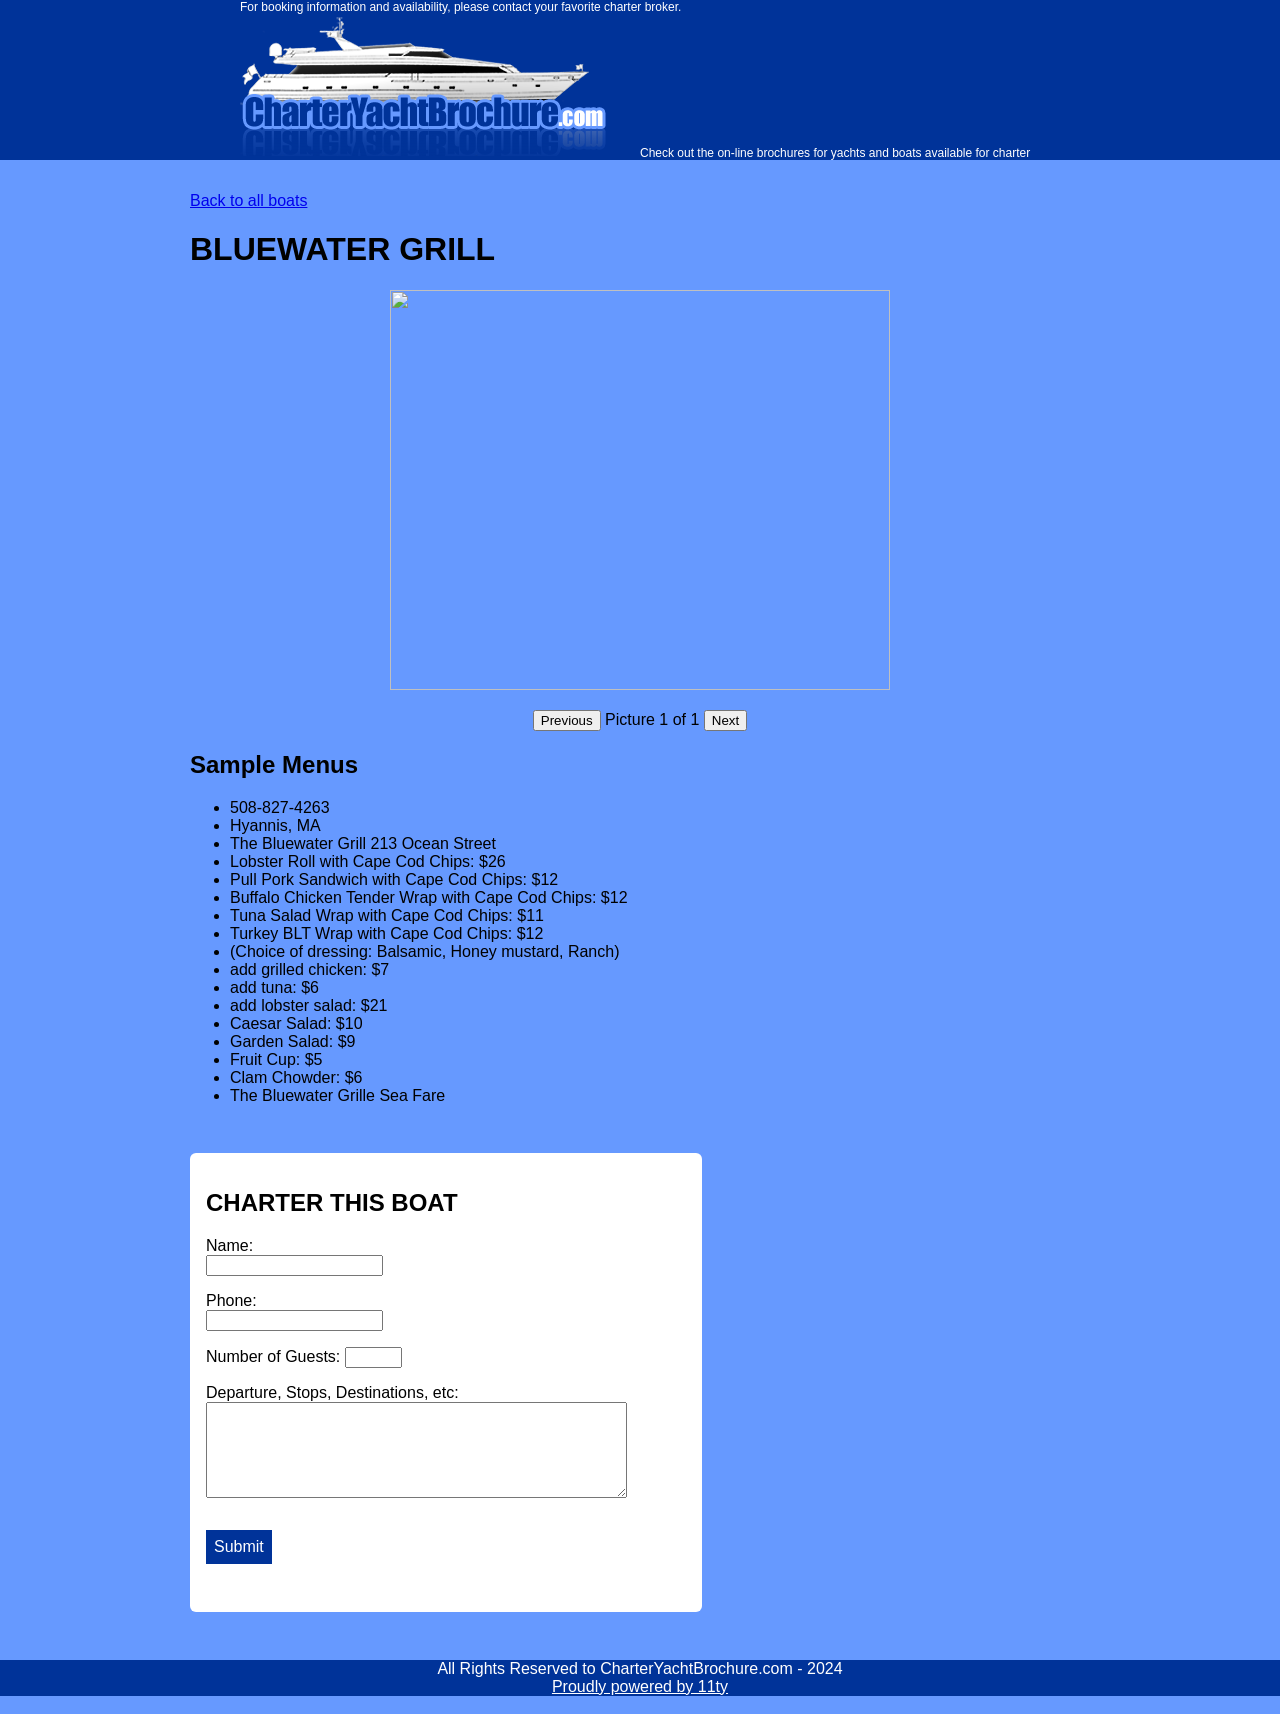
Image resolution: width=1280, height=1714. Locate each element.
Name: (294, 1256)
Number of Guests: (304, 1357)
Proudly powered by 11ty (640, 1704)
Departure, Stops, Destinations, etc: (441, 1450)
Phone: (294, 1311)
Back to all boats (248, 200)
